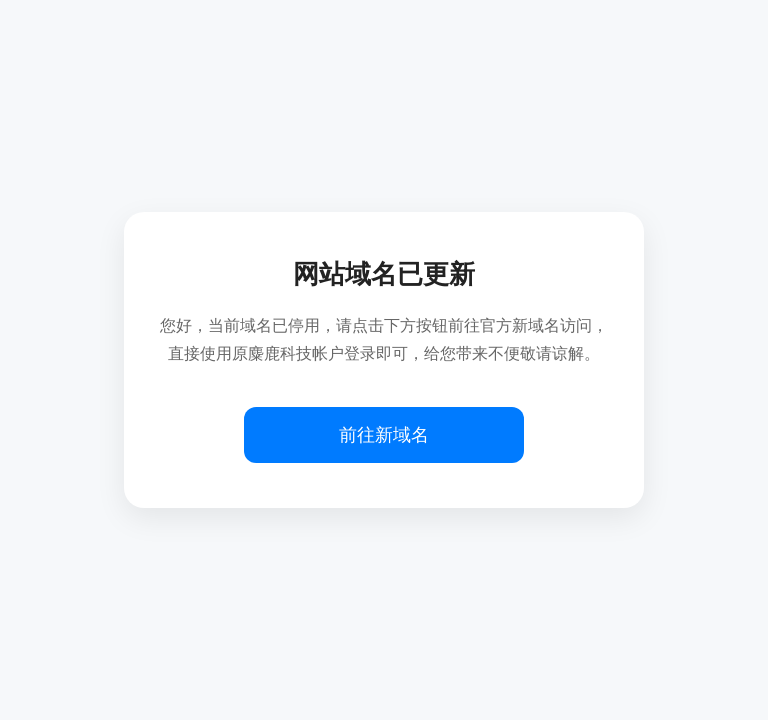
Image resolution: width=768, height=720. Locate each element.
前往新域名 (384, 435)
